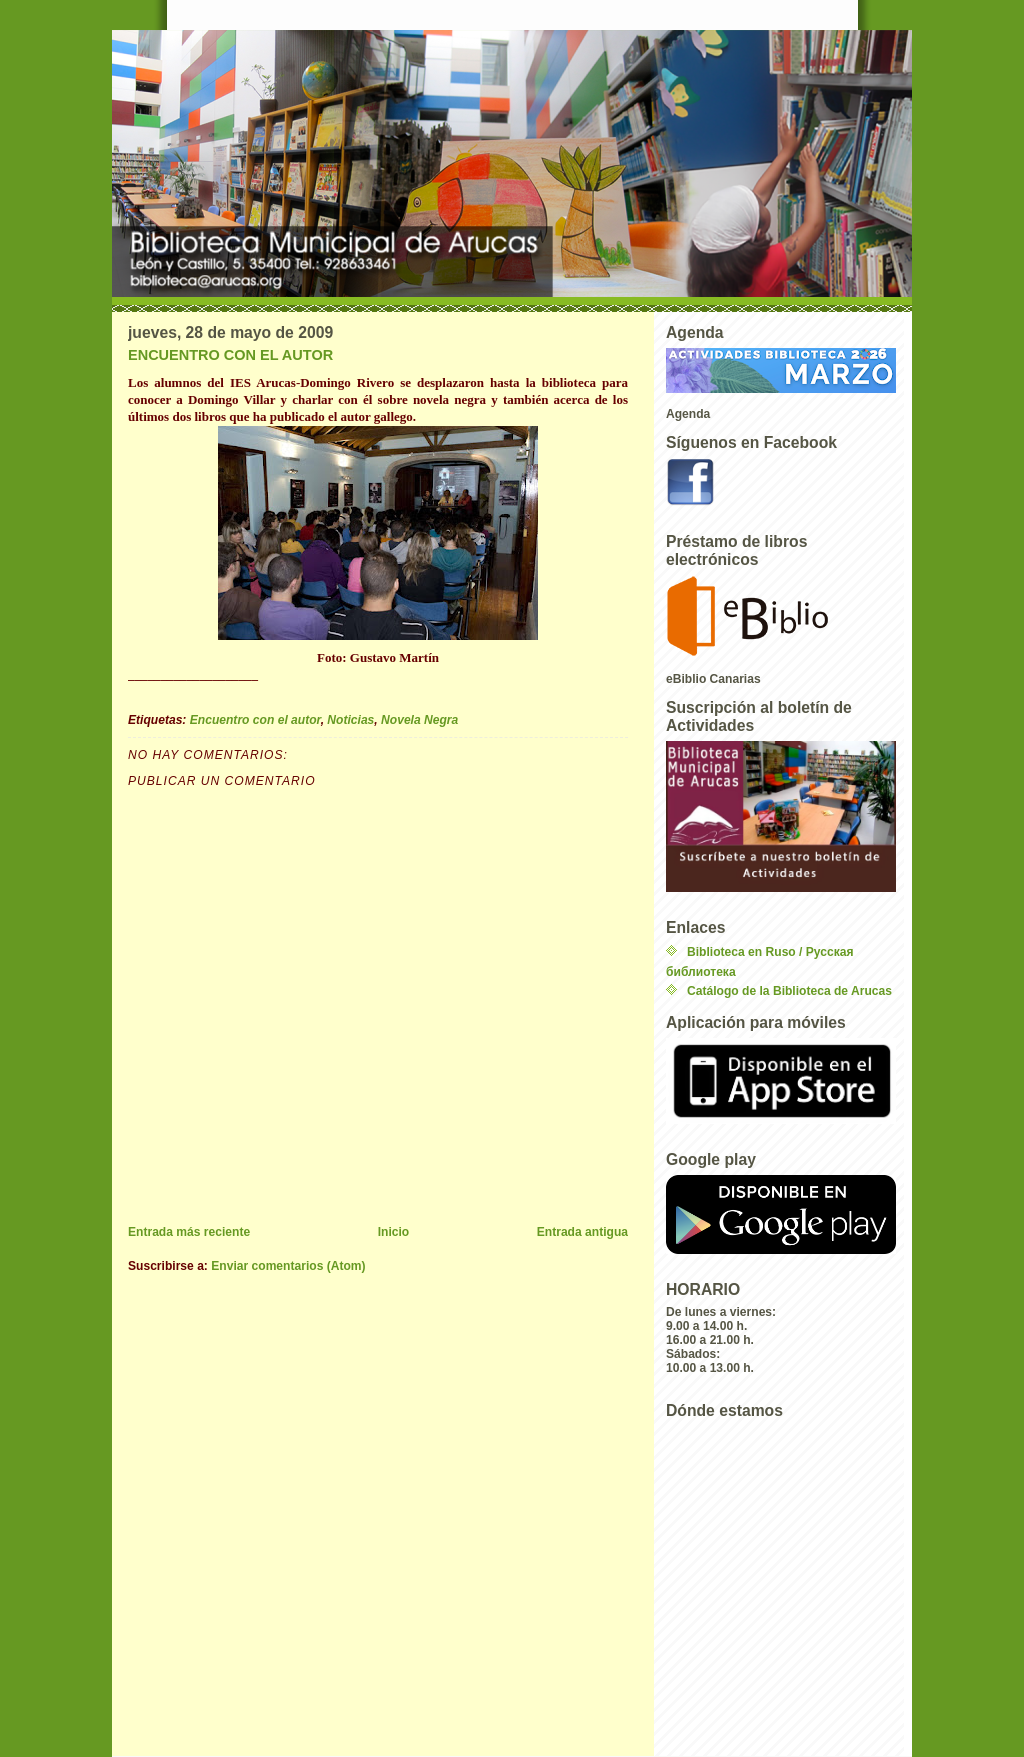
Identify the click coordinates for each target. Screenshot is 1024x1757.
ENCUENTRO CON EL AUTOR (230, 355)
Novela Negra (419, 720)
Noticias (350, 720)
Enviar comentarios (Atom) (288, 1266)
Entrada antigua (582, 1232)
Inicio (394, 1232)
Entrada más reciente (189, 1232)
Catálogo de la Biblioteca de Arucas (789, 991)
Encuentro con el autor (255, 720)
